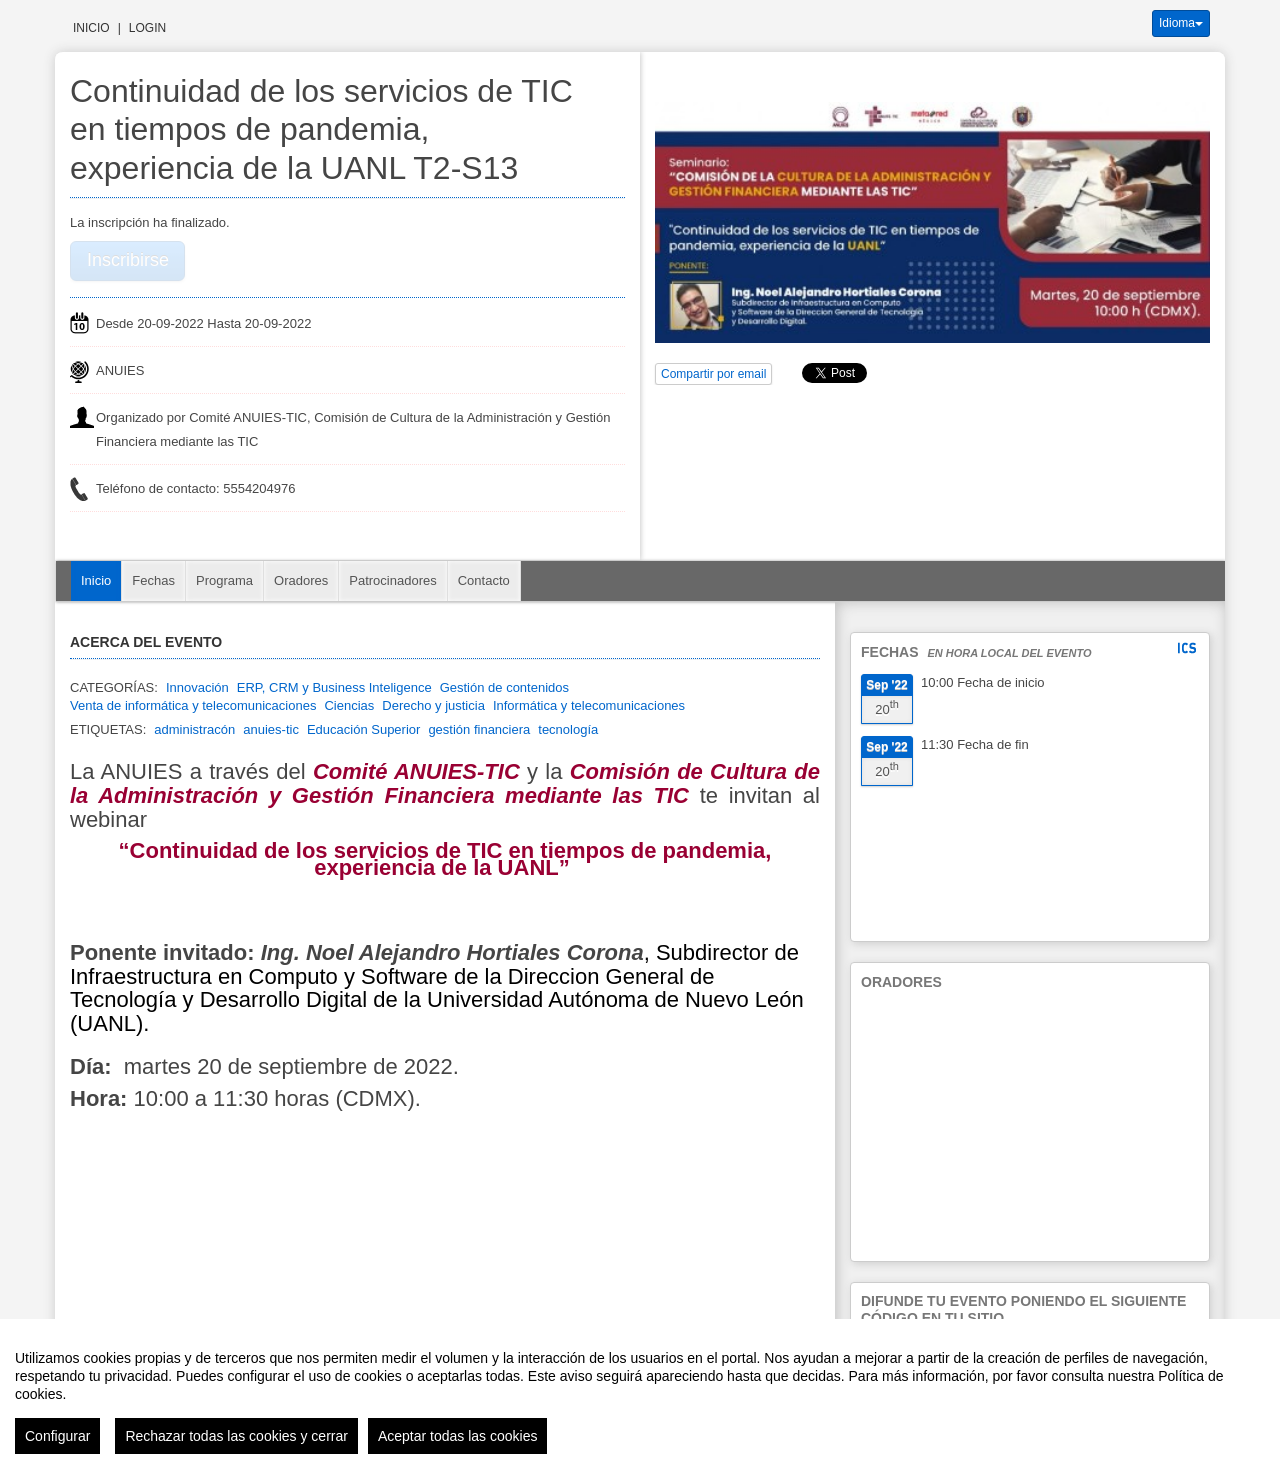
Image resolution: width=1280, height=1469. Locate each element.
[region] (640, 1394)
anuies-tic (271, 729)
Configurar (57, 1436)
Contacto (484, 580)
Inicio (91, 28)
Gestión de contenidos (504, 687)
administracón (194, 729)
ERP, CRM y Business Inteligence (334, 687)
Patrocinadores (392, 580)
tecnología (568, 729)
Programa (224, 580)
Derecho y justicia (433, 705)
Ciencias (349, 705)
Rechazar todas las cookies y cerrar (236, 1436)
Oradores (301, 580)
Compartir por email (713, 374)
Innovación (197, 687)
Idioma (1181, 23)
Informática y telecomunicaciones (589, 705)
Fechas (153, 580)
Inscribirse (128, 260)
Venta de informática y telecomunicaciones (193, 705)
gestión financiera (479, 729)
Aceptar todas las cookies (458, 1436)
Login (147, 28)
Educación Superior (363, 729)
